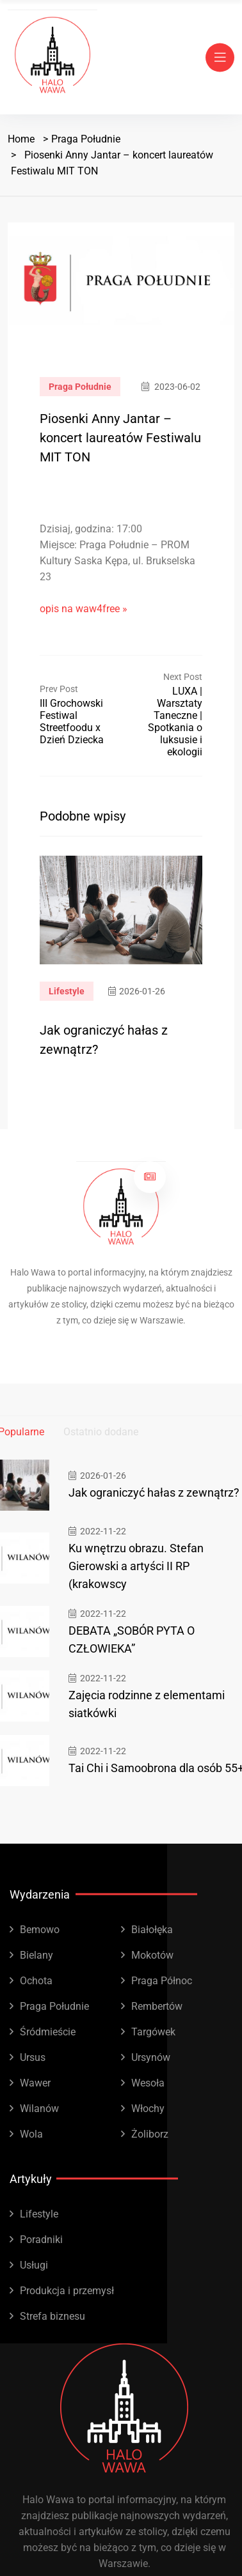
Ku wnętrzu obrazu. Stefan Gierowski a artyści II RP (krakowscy (136, 1566)
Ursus (32, 2057)
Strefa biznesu (52, 2316)
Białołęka (152, 1930)
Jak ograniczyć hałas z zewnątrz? (154, 1492)
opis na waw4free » (83, 609)
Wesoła (148, 2083)
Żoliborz (149, 2134)
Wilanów (39, 2108)
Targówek (153, 2032)
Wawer (35, 2083)
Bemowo (40, 1930)
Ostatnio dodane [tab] (100, 1432)
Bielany (36, 1955)
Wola (31, 2134)
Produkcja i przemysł (67, 2291)
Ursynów (150, 2057)
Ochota (36, 1981)
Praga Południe (85, 139)
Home (21, 139)
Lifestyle (67, 991)
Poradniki (41, 2239)
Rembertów (156, 2006)
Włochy (148, 2108)
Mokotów (152, 1955)
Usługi (34, 2265)
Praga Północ (161, 1981)
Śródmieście (48, 2032)
